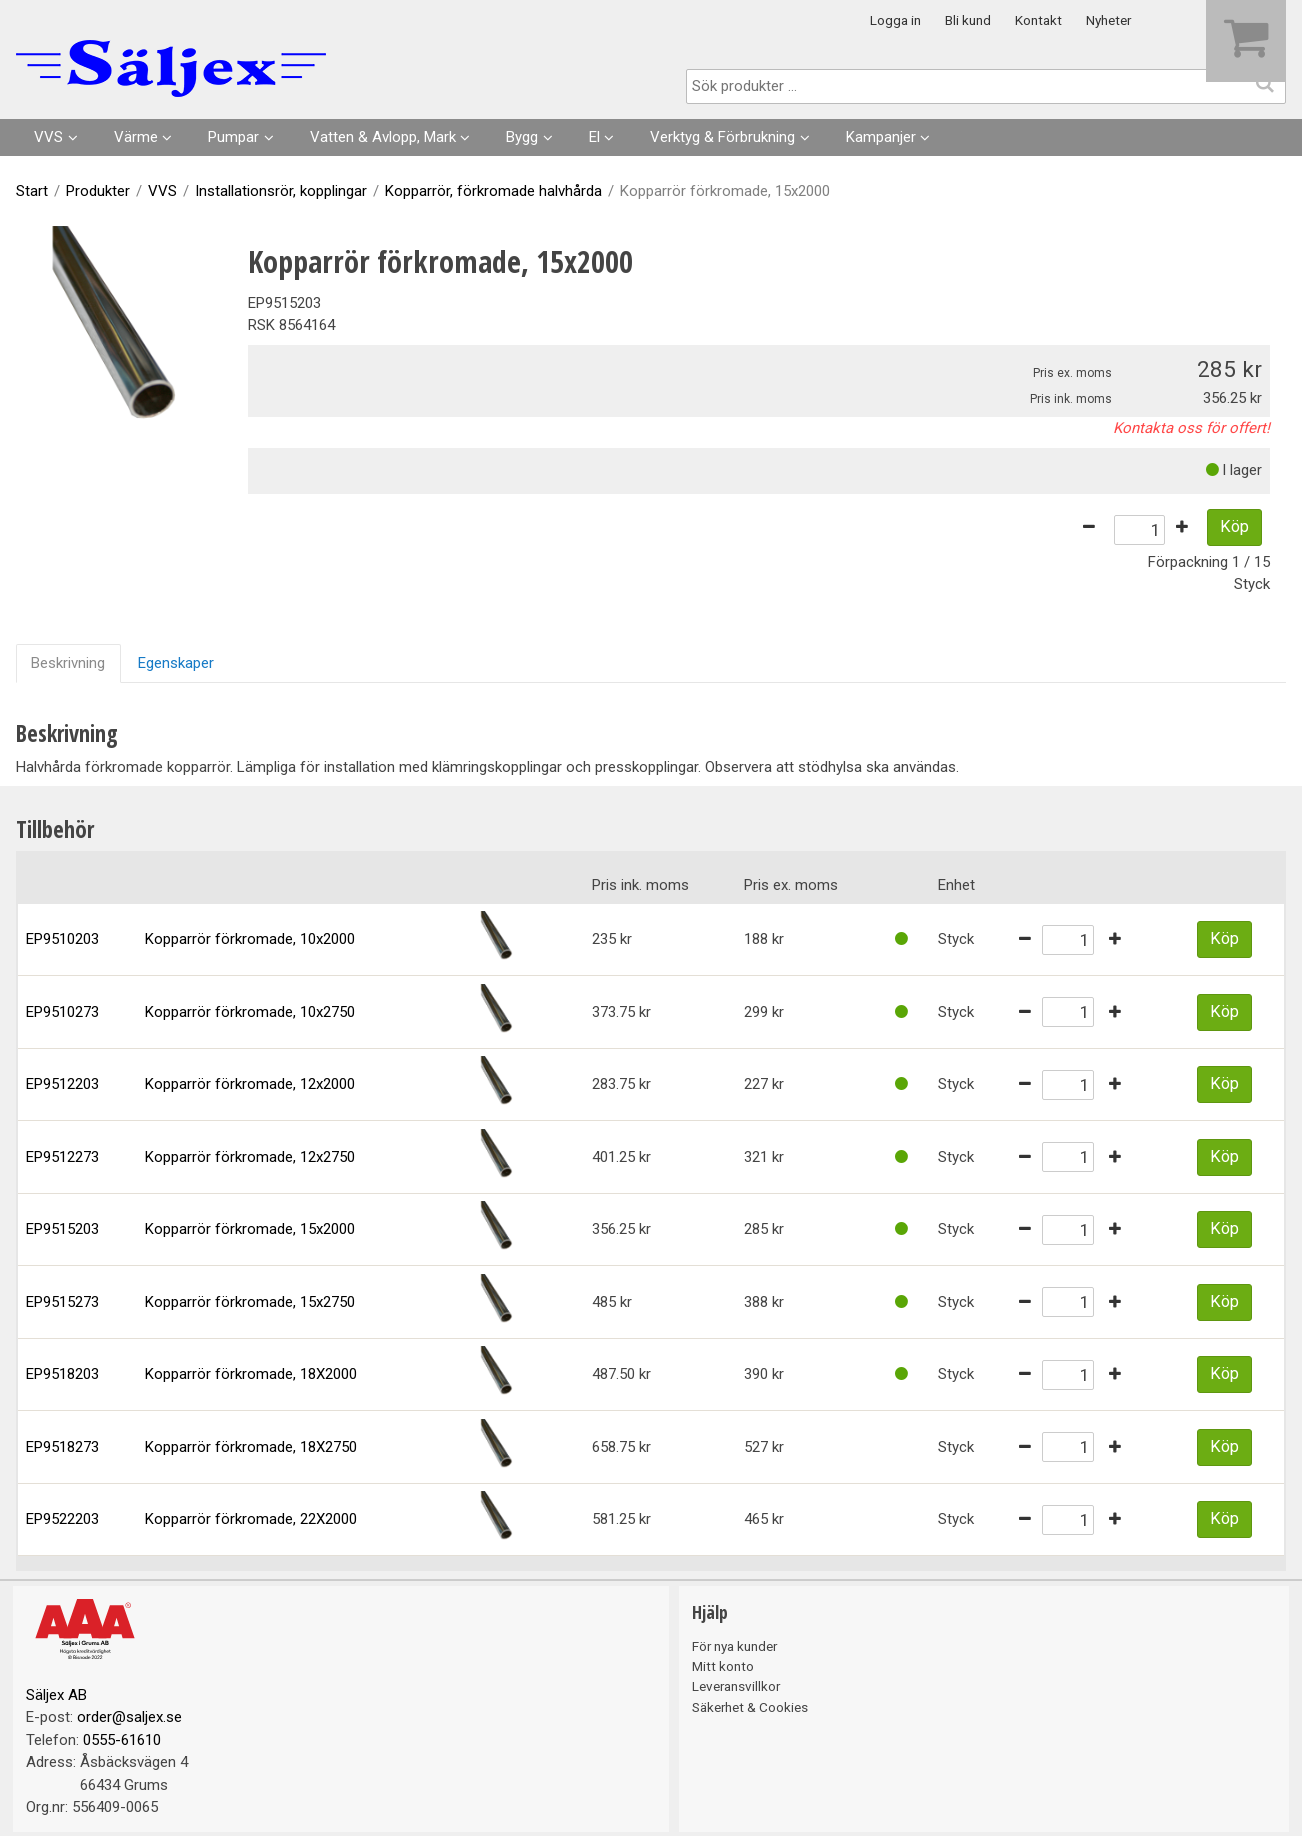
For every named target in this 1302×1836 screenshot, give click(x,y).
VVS (48, 137)
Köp (1234, 526)
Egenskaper (176, 663)
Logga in (895, 20)
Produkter (98, 191)
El (594, 137)
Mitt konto (723, 1666)
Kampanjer (881, 137)
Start (32, 191)
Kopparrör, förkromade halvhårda (493, 191)
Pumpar (233, 137)
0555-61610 (122, 1740)
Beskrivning (68, 663)
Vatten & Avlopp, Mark (383, 137)
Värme (136, 137)
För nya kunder (734, 1646)
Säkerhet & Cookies (750, 1707)
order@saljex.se (129, 1717)
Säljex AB (56, 1695)
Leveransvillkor (736, 1686)
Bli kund (968, 20)
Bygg (522, 137)
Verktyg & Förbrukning (722, 137)
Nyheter (1108, 20)
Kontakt (1038, 20)
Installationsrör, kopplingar (281, 191)
